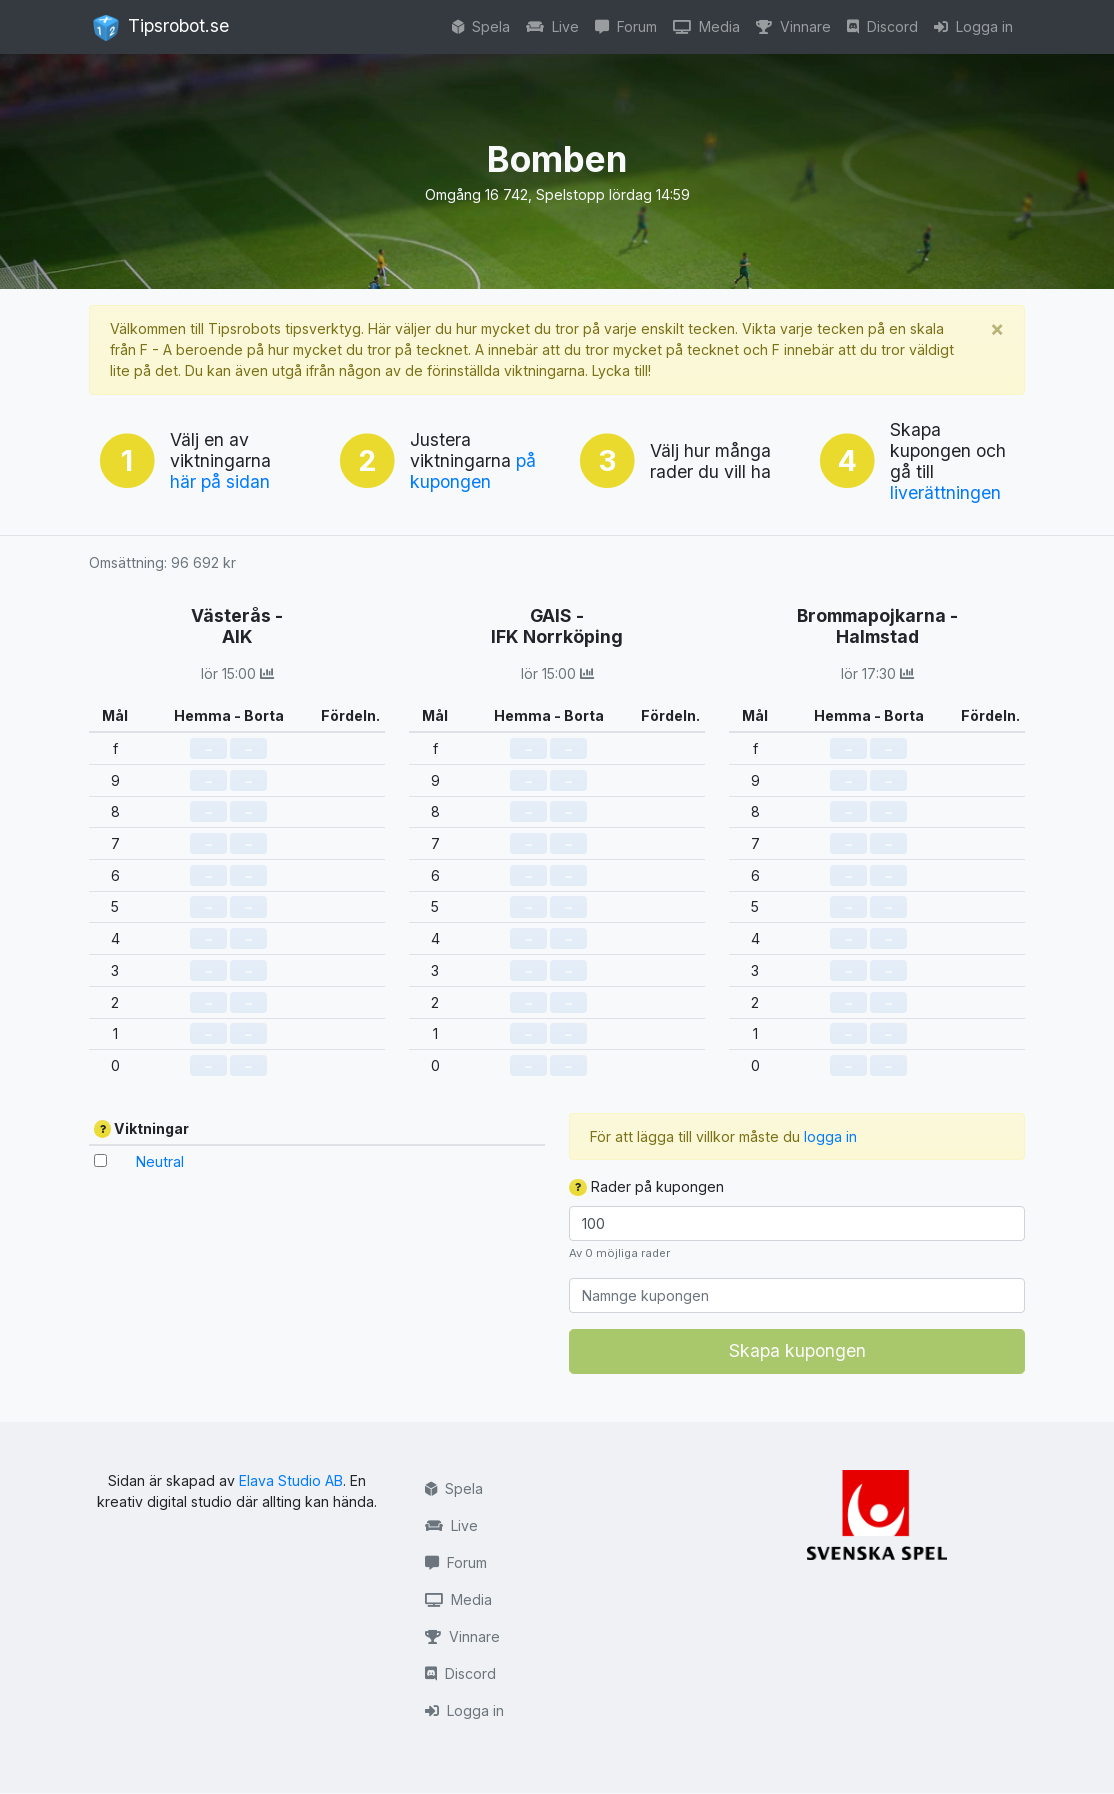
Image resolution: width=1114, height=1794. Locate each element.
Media (706, 26)
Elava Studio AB (291, 1480)
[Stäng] (997, 328)
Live (552, 26)
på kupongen (473, 471)
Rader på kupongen (646, 1187)
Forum (626, 26)
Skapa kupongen (797, 1350)
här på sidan (220, 481)
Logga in (973, 26)
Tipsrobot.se (161, 28)
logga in (830, 1136)
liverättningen (945, 492)
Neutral (160, 1161)
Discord (882, 26)
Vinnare (793, 26)
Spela (481, 26)
